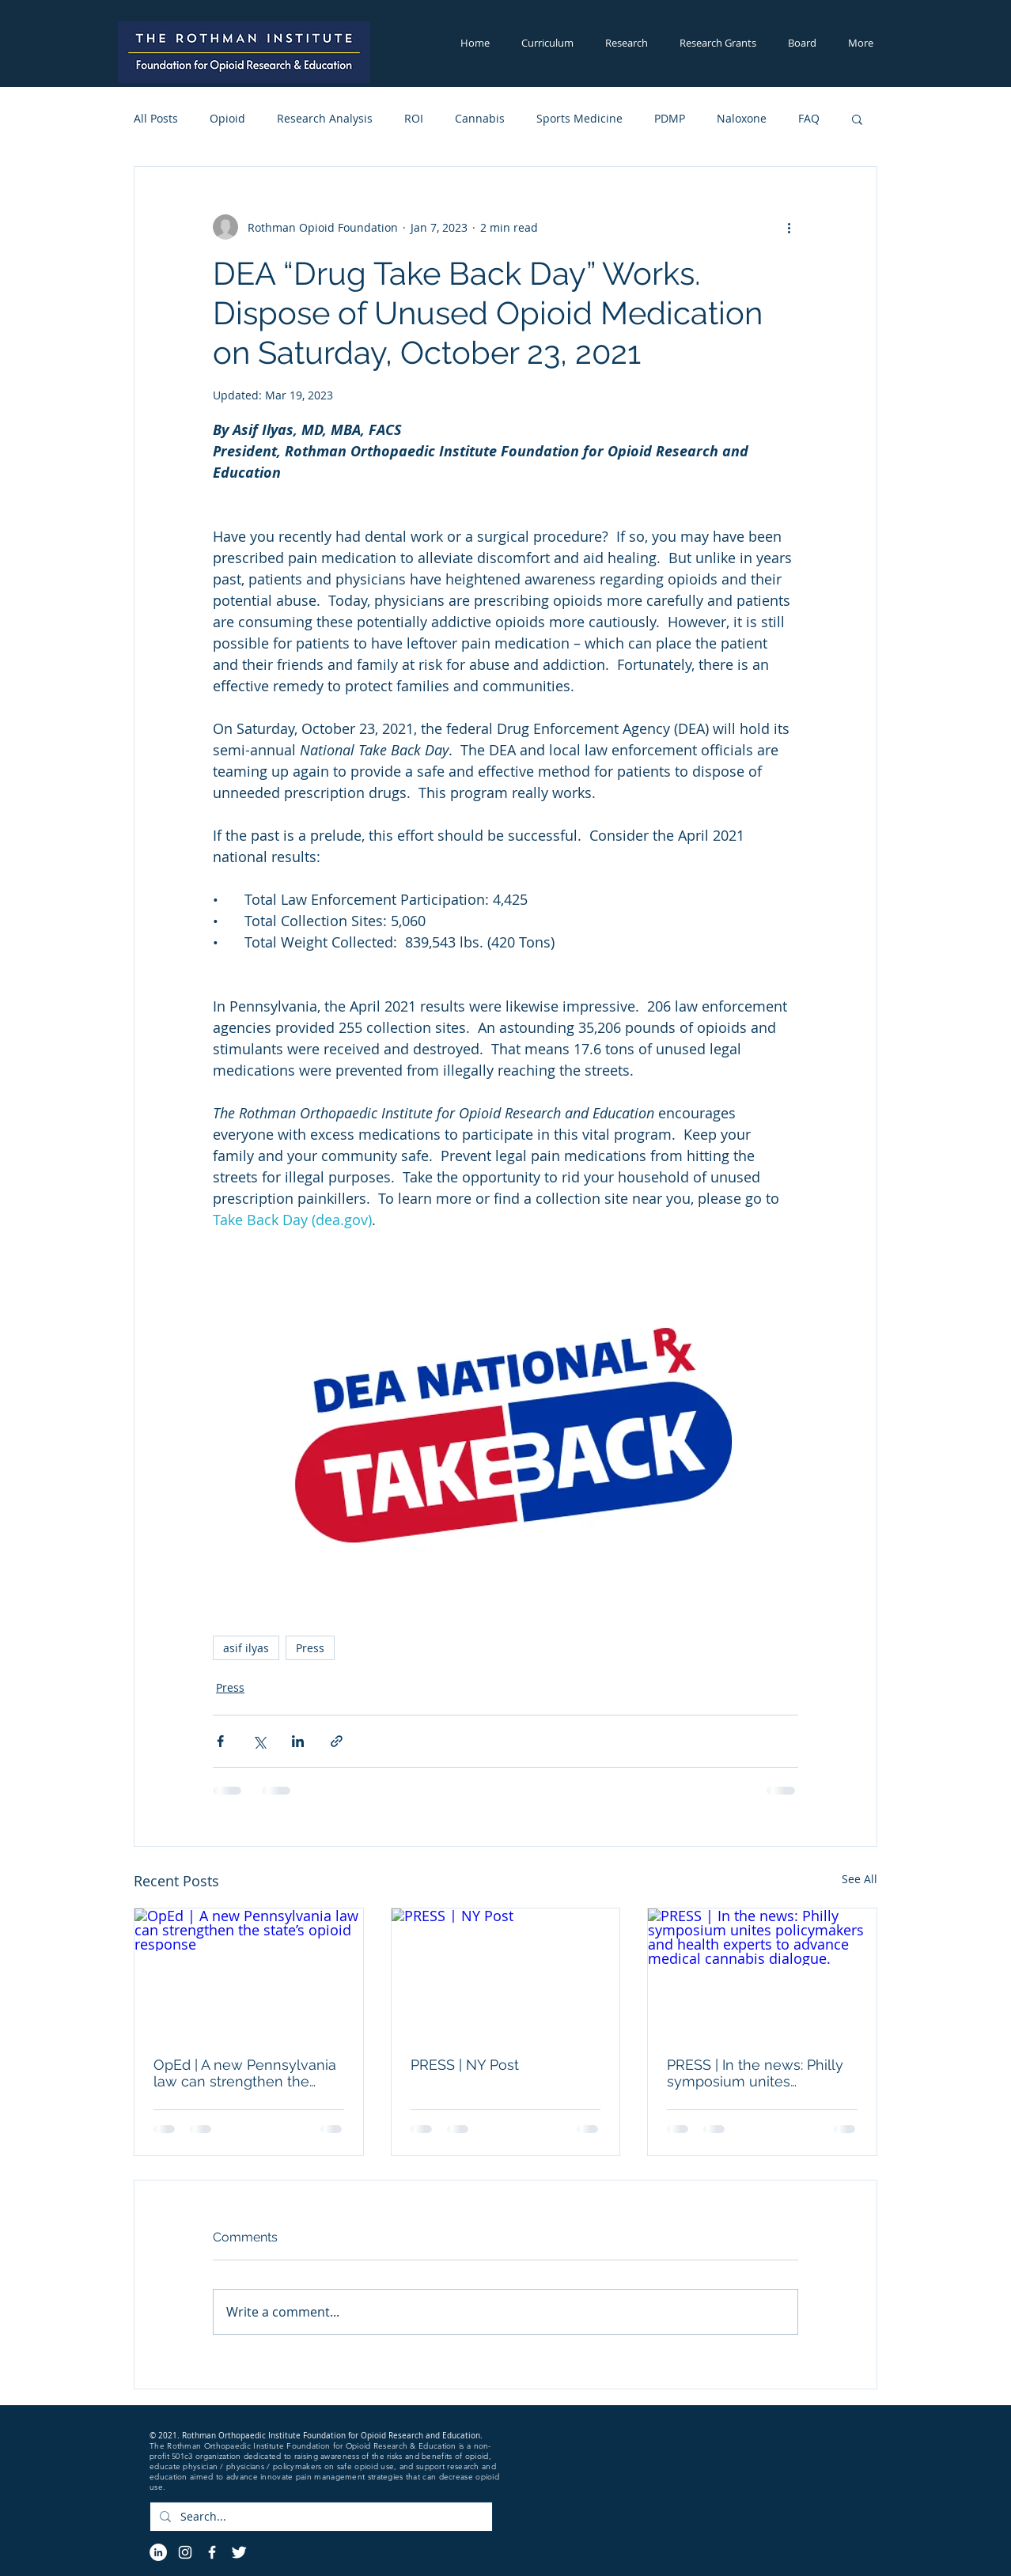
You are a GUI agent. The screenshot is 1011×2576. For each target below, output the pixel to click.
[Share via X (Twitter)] (259, 1741)
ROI (413, 118)
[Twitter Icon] (239, 2552)
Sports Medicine (579, 118)
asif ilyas (246, 1647)
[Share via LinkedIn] (297, 1741)
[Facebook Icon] (212, 2552)
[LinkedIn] (158, 2552)
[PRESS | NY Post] (506, 1972)
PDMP (669, 118)
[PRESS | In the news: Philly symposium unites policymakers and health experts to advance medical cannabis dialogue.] (762, 1972)
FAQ (809, 118)
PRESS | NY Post (465, 2064)
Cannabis (480, 118)
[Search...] (319, 2516)
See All (859, 1878)
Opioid (227, 118)
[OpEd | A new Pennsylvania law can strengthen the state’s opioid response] (248, 1972)
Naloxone (742, 118)
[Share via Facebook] (220, 1741)
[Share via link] (336, 1741)
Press (310, 1647)
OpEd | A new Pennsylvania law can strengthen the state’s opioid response (244, 2073)
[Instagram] (185, 2552)
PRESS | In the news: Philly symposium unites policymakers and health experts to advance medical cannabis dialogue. (760, 2073)
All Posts (156, 118)
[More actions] (788, 227)
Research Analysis (325, 118)
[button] (547, 43)
